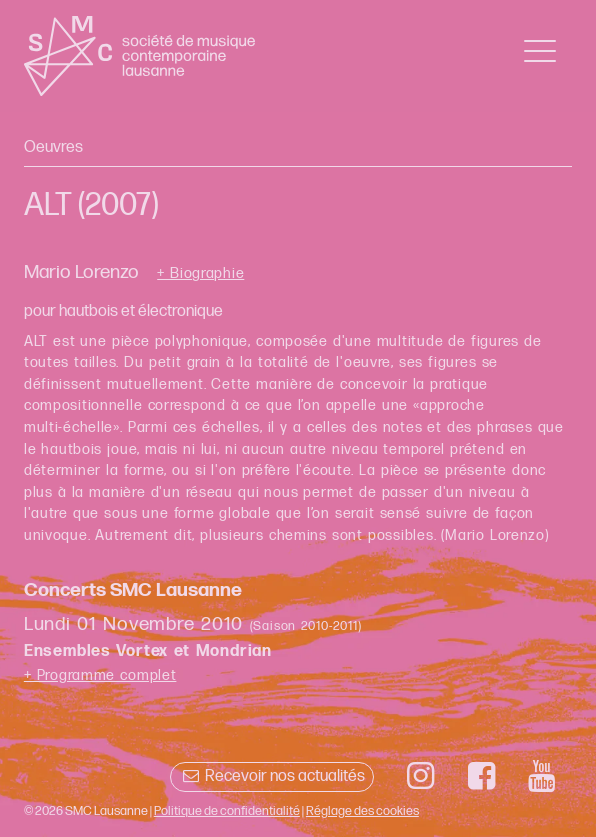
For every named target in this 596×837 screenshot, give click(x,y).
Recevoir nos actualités (271, 776)
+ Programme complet (100, 675)
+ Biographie (200, 274)
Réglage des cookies (362, 811)
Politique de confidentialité (227, 811)
